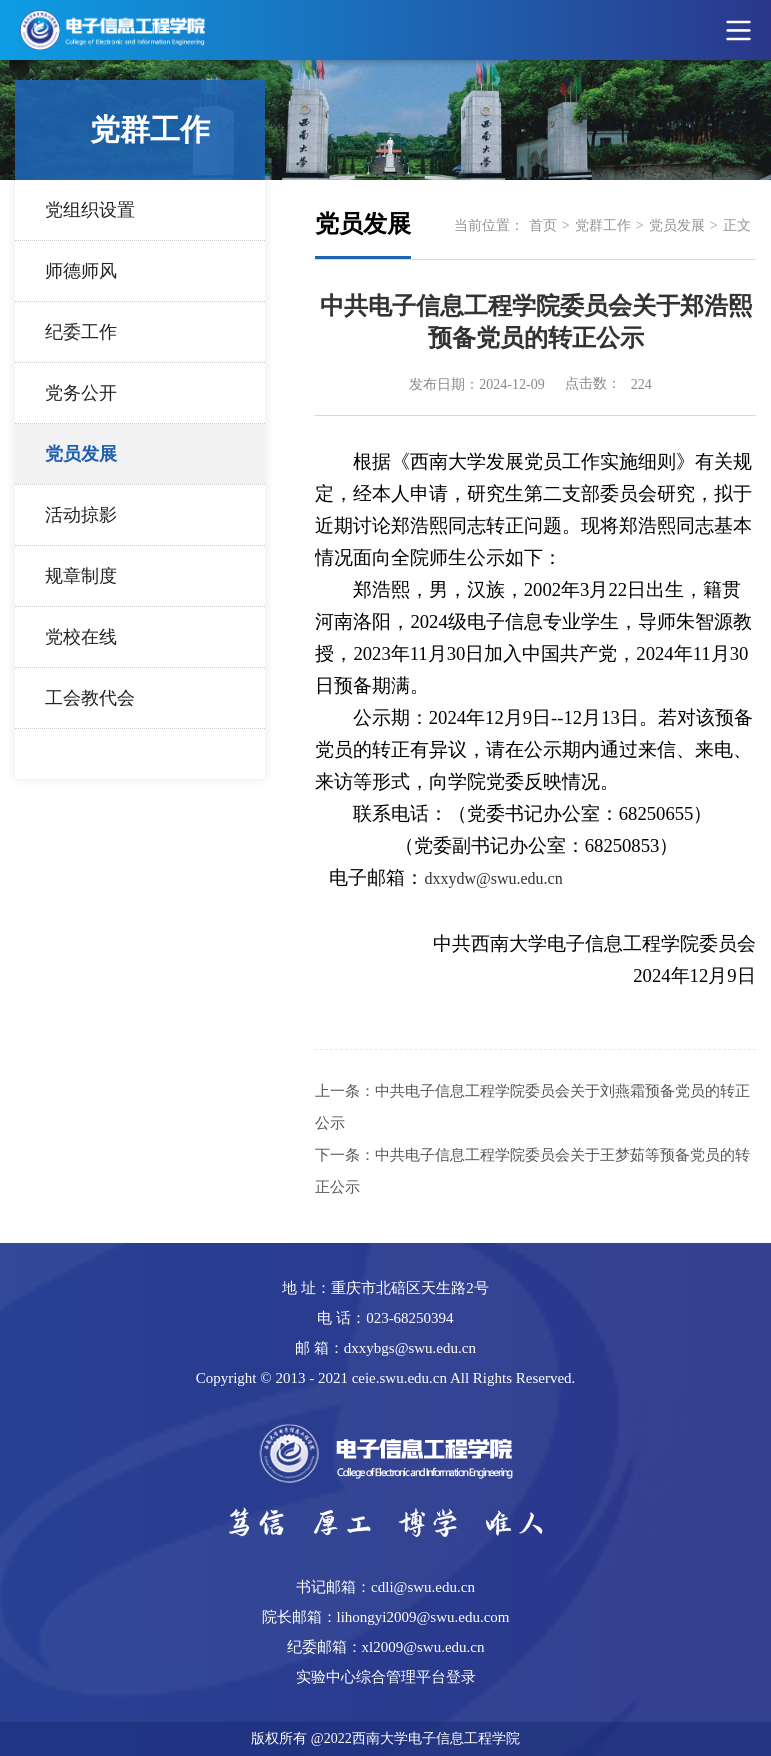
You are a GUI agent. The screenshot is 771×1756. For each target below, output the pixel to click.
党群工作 (603, 225)
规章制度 (81, 576)
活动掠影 (81, 515)
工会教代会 (90, 698)
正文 (737, 225)
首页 (543, 225)
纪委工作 (81, 332)
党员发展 (81, 454)
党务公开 (81, 393)
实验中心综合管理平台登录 (386, 1677)
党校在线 (81, 637)
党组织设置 (90, 210)
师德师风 (81, 271)
